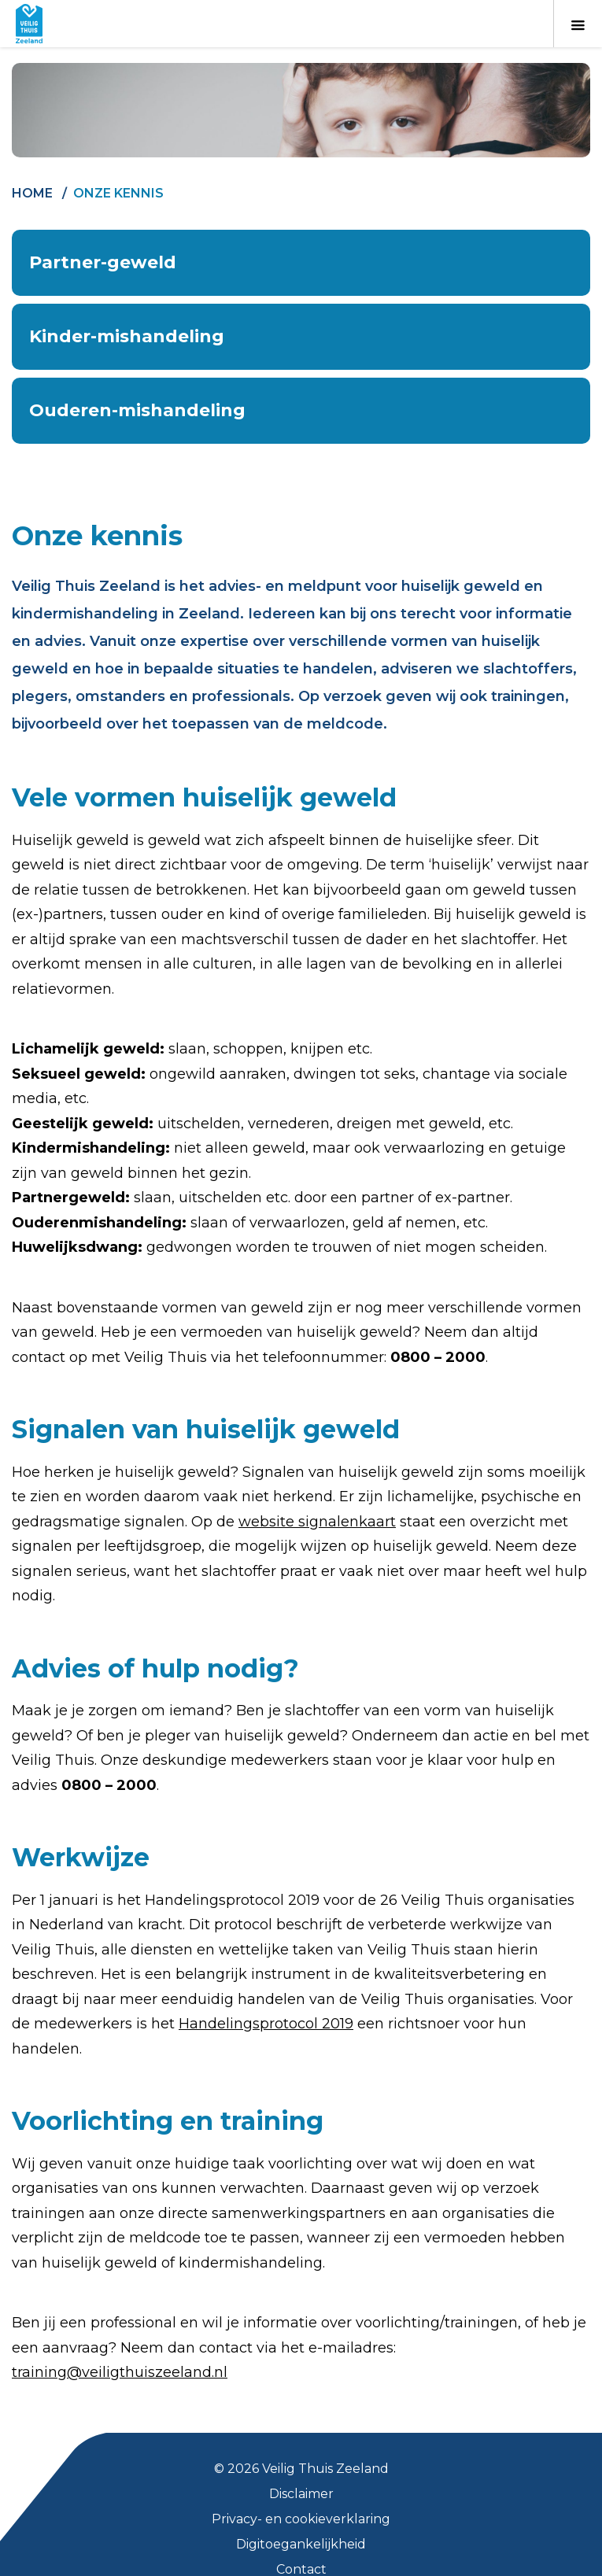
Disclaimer (301, 2493)
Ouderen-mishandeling (137, 410)
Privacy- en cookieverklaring (301, 2518)
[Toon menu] (577, 23)
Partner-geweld (102, 262)
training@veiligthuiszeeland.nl (119, 2372)
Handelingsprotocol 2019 (266, 2023)
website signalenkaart (317, 1521)
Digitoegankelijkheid (301, 2544)
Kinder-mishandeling (126, 336)
